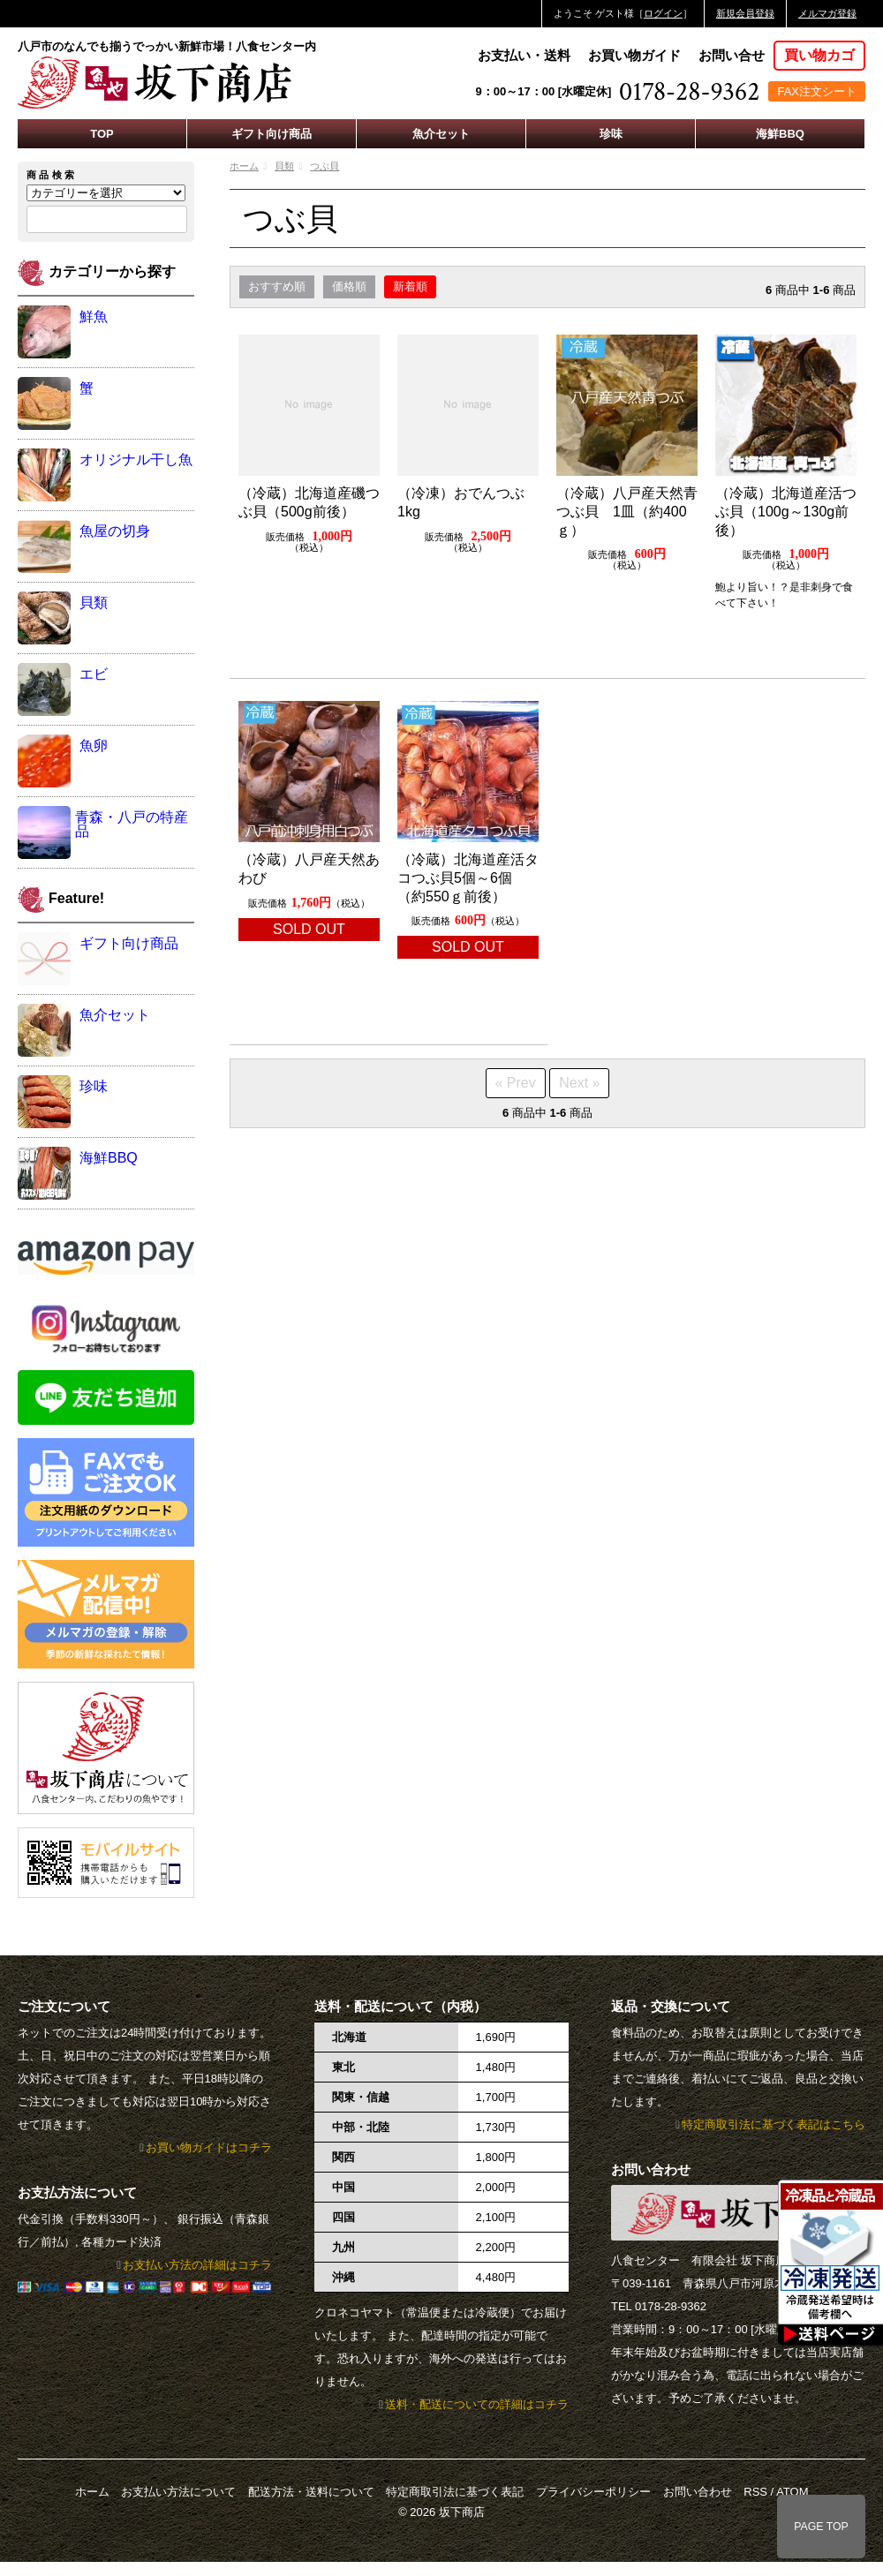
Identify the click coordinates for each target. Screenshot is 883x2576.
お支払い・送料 (524, 55)
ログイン (663, 13)
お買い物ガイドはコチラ (209, 2147)
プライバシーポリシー (593, 2491)
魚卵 (93, 745)
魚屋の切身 (114, 531)
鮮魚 (93, 316)
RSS (755, 2491)
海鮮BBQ (780, 133)
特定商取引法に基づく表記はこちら (773, 2124)
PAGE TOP (821, 2526)
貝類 (284, 166)
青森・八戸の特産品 (131, 824)
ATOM (792, 2491)
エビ (93, 674)
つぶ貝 (324, 166)
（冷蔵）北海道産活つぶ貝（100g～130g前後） (786, 512)
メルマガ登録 (827, 13)
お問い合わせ (697, 2491)
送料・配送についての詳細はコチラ (477, 2404)
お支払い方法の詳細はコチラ (197, 2264)
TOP (102, 133)
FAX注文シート (817, 91)
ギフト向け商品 (271, 133)
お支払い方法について (178, 2491)
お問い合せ (731, 55)
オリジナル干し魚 (135, 459)
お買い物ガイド (634, 55)
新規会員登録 (745, 13)
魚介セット (441, 133)
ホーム (244, 166)
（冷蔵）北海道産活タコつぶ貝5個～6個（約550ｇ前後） (468, 878)
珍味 (611, 133)
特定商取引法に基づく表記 (455, 2491)
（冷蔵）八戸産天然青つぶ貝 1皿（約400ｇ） (627, 512)
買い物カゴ (819, 55)
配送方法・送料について (311, 2491)
